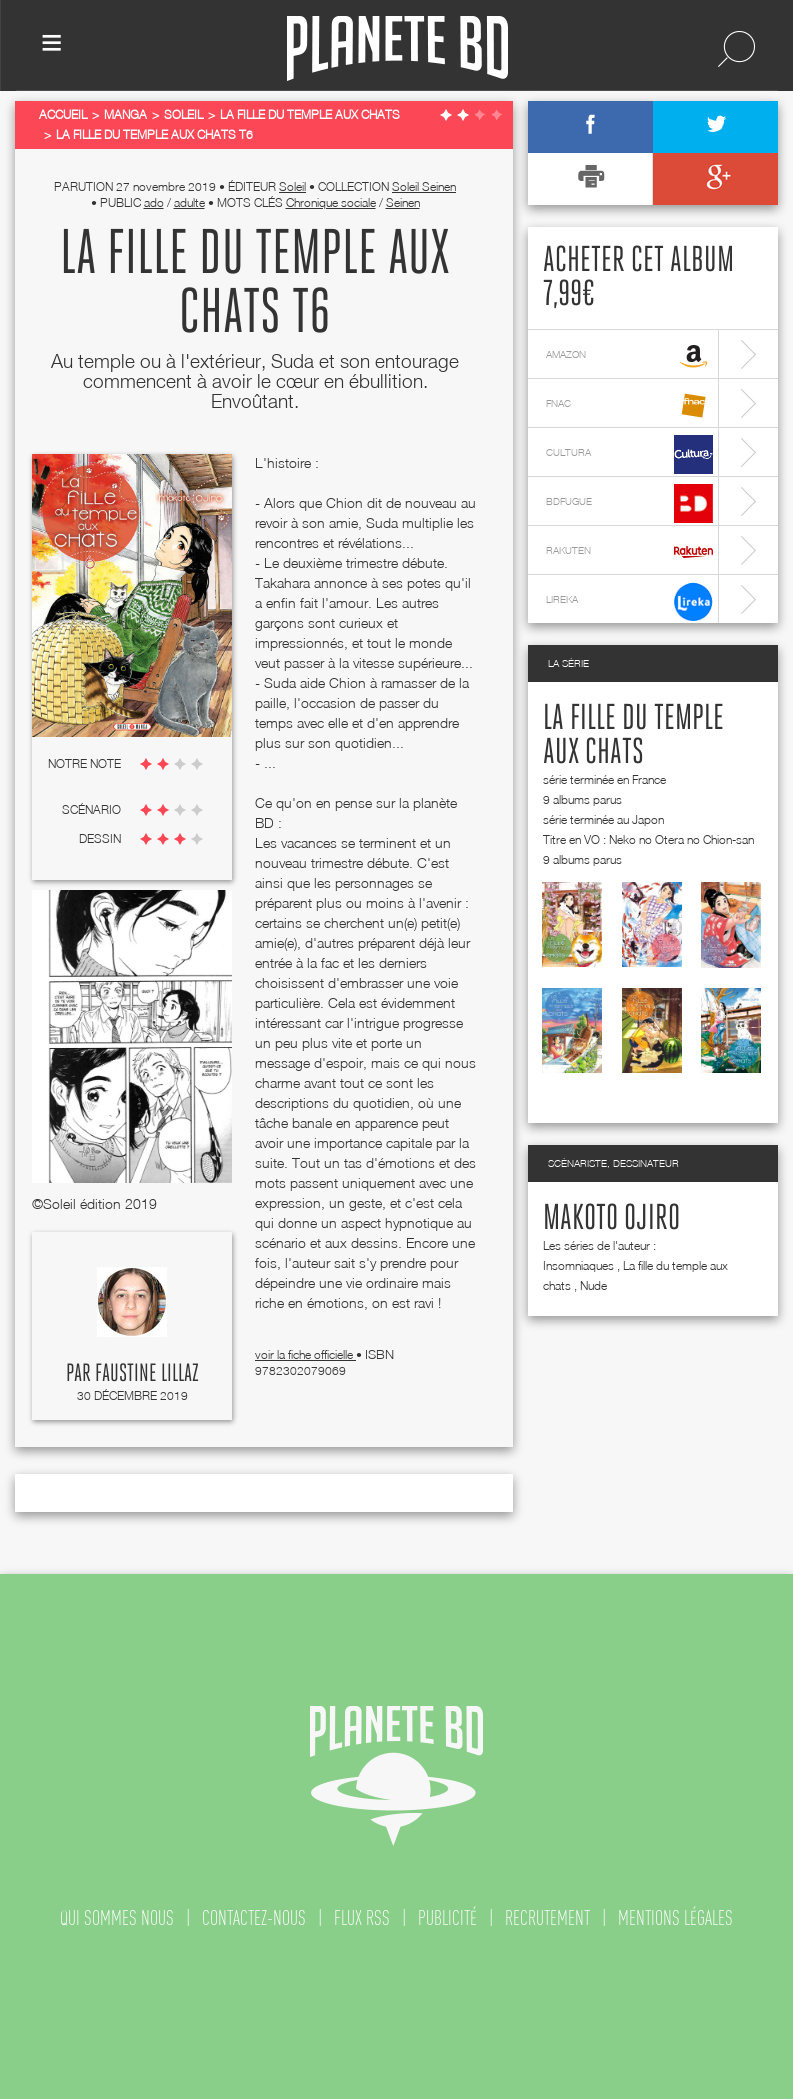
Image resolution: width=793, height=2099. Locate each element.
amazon (629, 356)
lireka (629, 601)
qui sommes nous (117, 1918)
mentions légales (675, 1918)
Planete (397, 48)
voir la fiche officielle (305, 1354)
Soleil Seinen (424, 186)
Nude (593, 1285)
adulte (189, 202)
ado (154, 202)
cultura (629, 454)
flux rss (362, 1918)
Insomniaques (578, 1265)
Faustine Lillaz (147, 1374)
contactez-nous (254, 1918)
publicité (447, 1918)
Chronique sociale (331, 202)
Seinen (403, 202)
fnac (629, 405)
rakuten (629, 552)
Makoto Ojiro (611, 1219)
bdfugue (629, 503)
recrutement (547, 1918)
